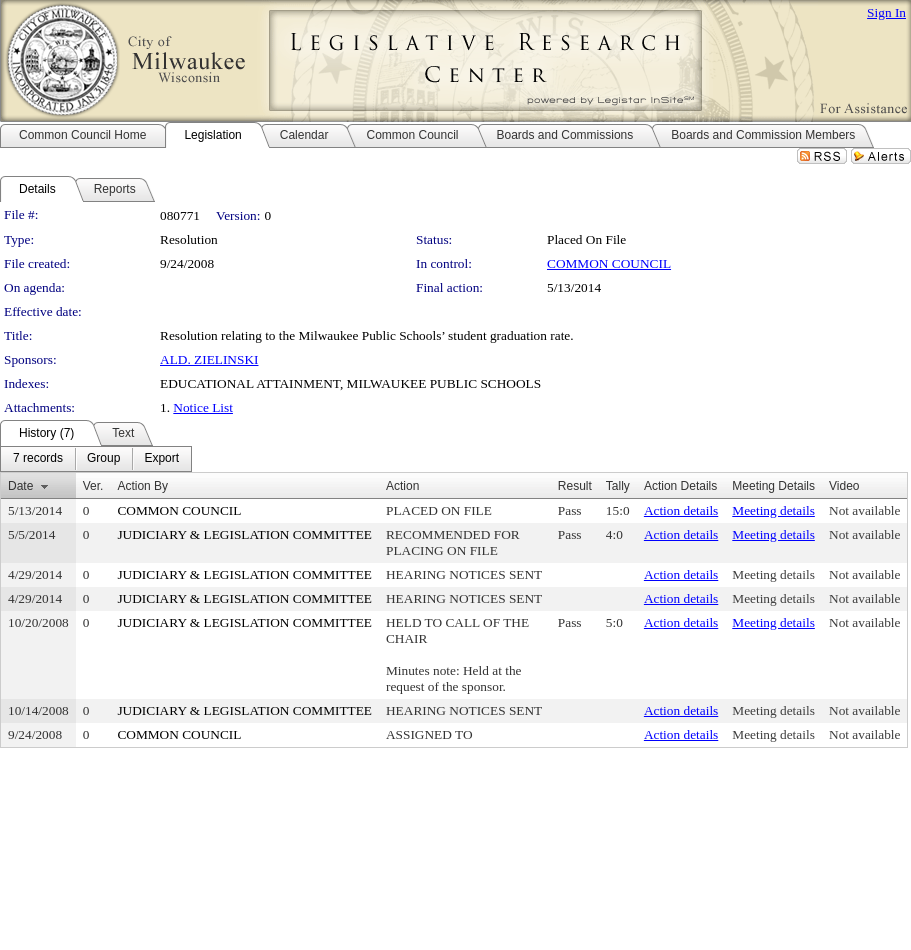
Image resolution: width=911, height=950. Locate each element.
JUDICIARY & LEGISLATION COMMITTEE (244, 534)
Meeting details (773, 510)
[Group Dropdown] (103, 459)
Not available (864, 510)
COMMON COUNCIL (609, 263)
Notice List (203, 407)
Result (575, 486)
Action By (142, 486)
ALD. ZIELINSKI (209, 359)
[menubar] (96, 459)
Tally (618, 486)
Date (20, 486)
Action (402, 486)
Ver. (93, 486)
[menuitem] (38, 459)
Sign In (886, 12)
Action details (681, 510)
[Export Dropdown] (161, 459)
